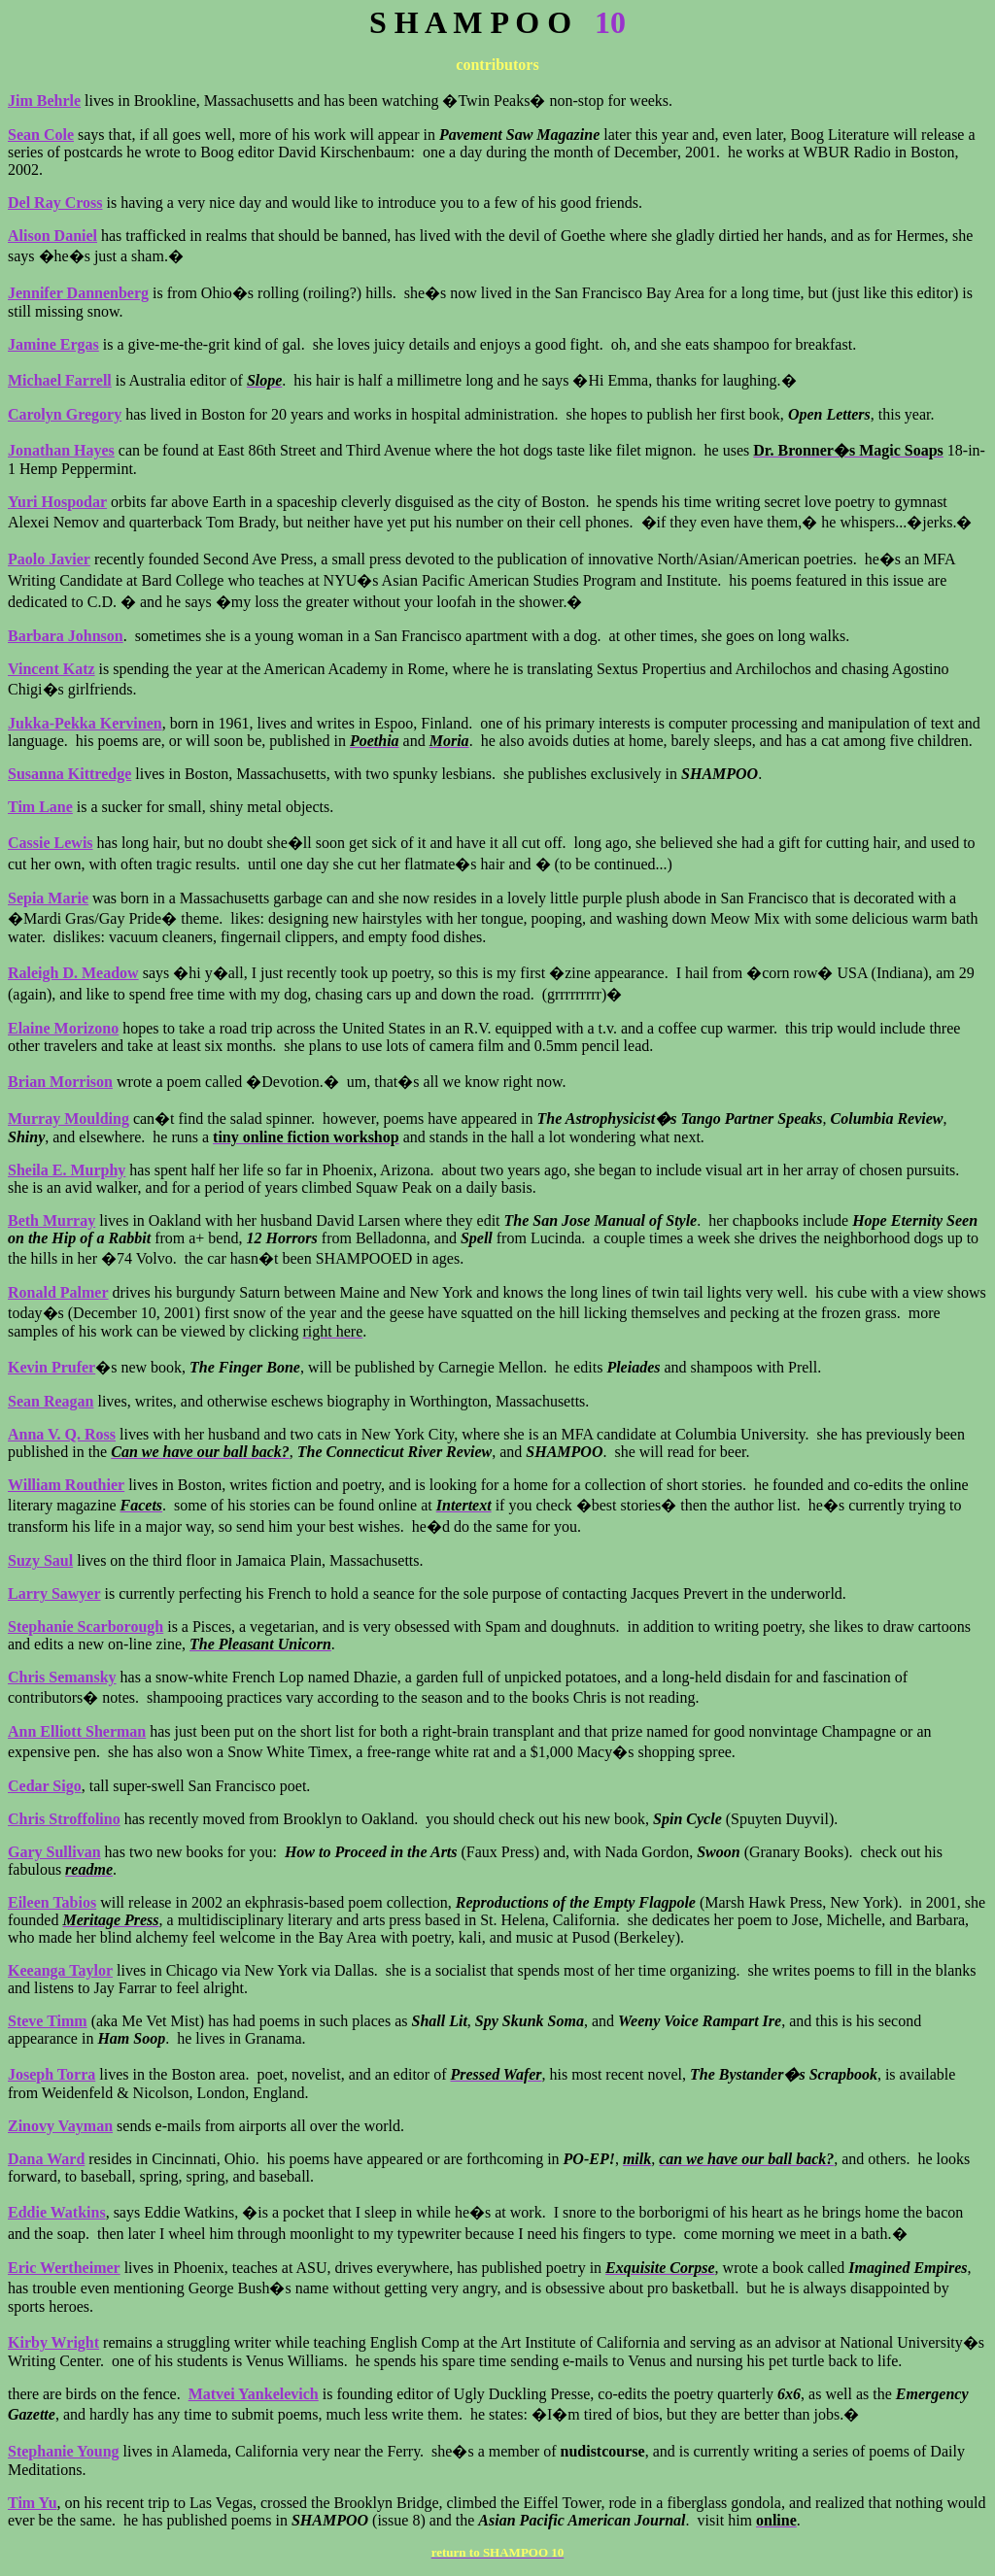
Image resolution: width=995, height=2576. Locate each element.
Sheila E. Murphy (66, 1170)
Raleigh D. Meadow (73, 973)
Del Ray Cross (55, 202)
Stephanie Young (64, 2451)
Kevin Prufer (51, 1367)
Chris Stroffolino (64, 1819)
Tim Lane (40, 806)
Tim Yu (32, 2502)
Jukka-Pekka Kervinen (85, 723)
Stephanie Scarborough (85, 1626)
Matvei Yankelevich (254, 2394)
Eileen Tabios (52, 1902)
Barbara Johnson (65, 635)
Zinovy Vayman (60, 2126)
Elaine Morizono (63, 1028)
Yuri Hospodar (57, 501)
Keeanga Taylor (60, 1970)
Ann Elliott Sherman (77, 1731)
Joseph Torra (51, 2074)
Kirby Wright (53, 2342)
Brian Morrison (60, 1081)
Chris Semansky (62, 1677)
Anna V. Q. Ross (62, 1434)
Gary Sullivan (54, 1852)
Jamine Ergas (53, 344)
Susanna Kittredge (69, 773)
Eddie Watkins (57, 2212)
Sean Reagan (50, 1401)
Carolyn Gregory (64, 414)
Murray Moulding (68, 1118)
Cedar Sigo (45, 1786)
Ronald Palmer (58, 1292)
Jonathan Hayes (61, 450)
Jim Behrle (44, 100)
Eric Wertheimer (64, 2267)
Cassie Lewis (50, 842)
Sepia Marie (48, 898)
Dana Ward (46, 2159)
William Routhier (66, 1484)
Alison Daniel (52, 235)
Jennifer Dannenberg (78, 293)
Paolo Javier (49, 559)
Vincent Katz (51, 669)
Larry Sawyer (54, 1593)
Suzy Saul (40, 1560)
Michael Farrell (60, 380)
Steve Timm (47, 2021)
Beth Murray (51, 1220)
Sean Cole (41, 134)
